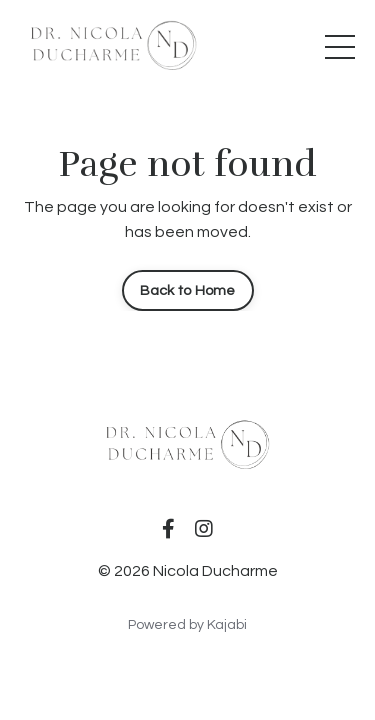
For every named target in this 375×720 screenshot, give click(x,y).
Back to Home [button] (188, 290)
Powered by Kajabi (187, 625)
